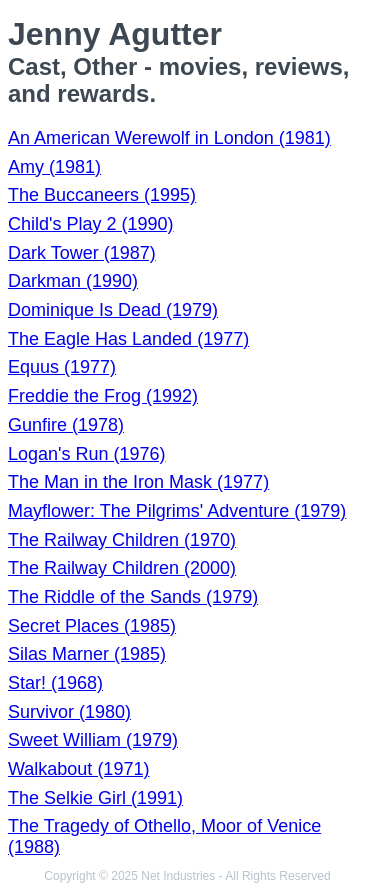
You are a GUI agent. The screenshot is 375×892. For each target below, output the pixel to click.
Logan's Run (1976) (87, 454)
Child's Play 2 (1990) (91, 224)
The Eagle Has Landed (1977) (128, 339)
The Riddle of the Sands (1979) (133, 597)
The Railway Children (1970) (122, 540)
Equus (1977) (62, 367)
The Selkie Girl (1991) (95, 798)
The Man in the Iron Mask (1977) (138, 482)
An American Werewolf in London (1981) (169, 138)
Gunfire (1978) (66, 425)
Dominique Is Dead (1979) (113, 310)
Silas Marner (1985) (87, 654)
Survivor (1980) (69, 712)
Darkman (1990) (73, 281)
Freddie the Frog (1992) (103, 396)
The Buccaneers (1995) (102, 195)
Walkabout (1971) (78, 769)
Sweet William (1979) (93, 740)
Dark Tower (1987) (82, 253)
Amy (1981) (54, 167)
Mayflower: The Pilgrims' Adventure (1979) (177, 511)
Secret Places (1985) (92, 626)
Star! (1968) (55, 683)
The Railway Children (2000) (122, 568)
